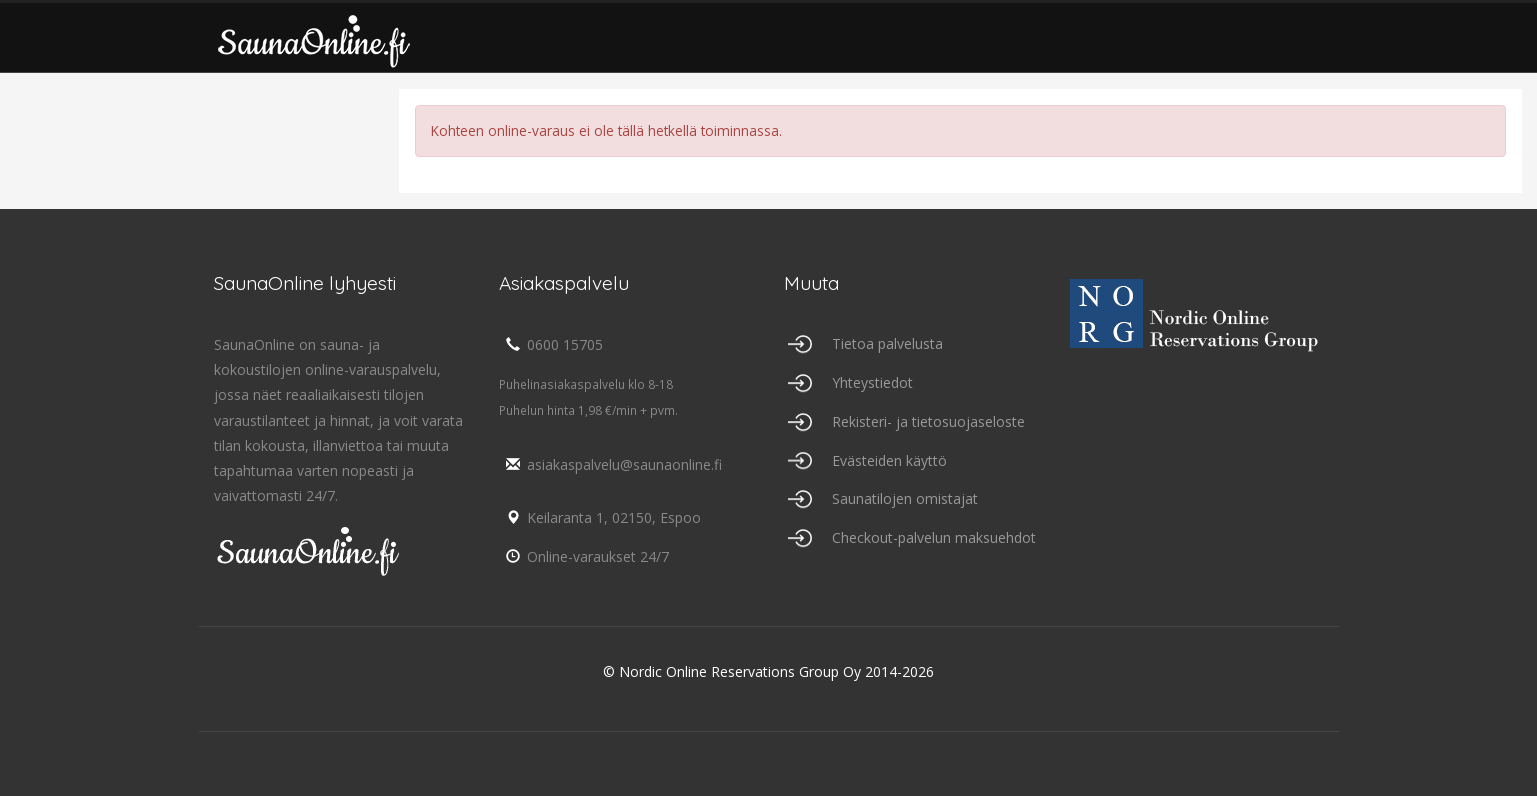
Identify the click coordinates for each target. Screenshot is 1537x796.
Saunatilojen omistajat (905, 498)
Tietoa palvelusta (887, 343)
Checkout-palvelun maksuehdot (934, 537)
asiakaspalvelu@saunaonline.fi (610, 464)
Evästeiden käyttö (889, 460)
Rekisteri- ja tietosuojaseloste (928, 421)
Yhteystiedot (872, 382)
